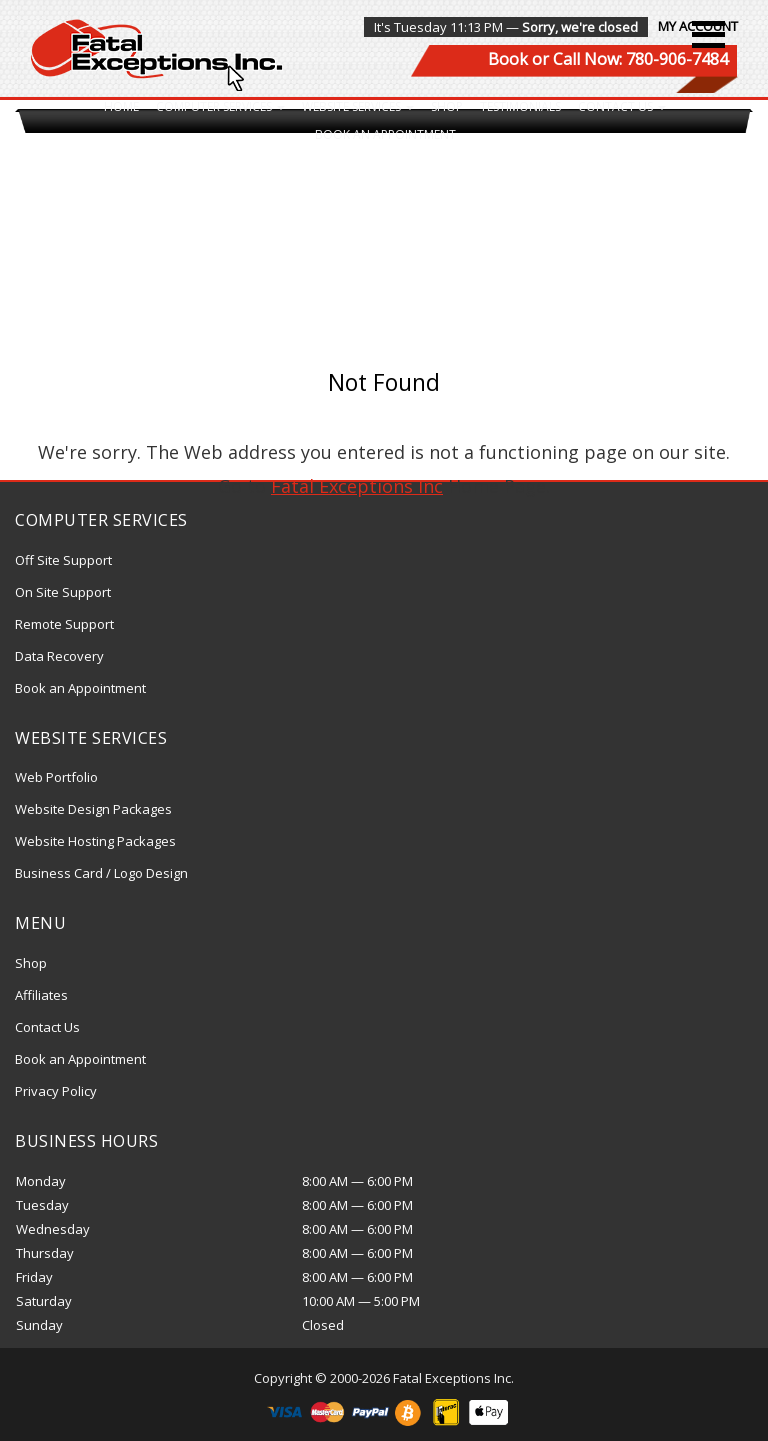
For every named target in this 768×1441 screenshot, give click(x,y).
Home (121, 106)
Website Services (358, 106)
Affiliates (41, 995)
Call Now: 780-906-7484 (640, 59)
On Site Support (63, 592)
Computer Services (220, 106)
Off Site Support (63, 560)
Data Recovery (59, 656)
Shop (447, 106)
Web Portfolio (56, 777)
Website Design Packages (93, 809)
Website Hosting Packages (95, 841)
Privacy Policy (56, 1091)
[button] (708, 34)
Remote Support (64, 624)
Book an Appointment (385, 134)
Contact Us (622, 106)
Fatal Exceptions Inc (357, 486)
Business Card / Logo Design (101, 873)
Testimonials (520, 106)
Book (508, 59)
